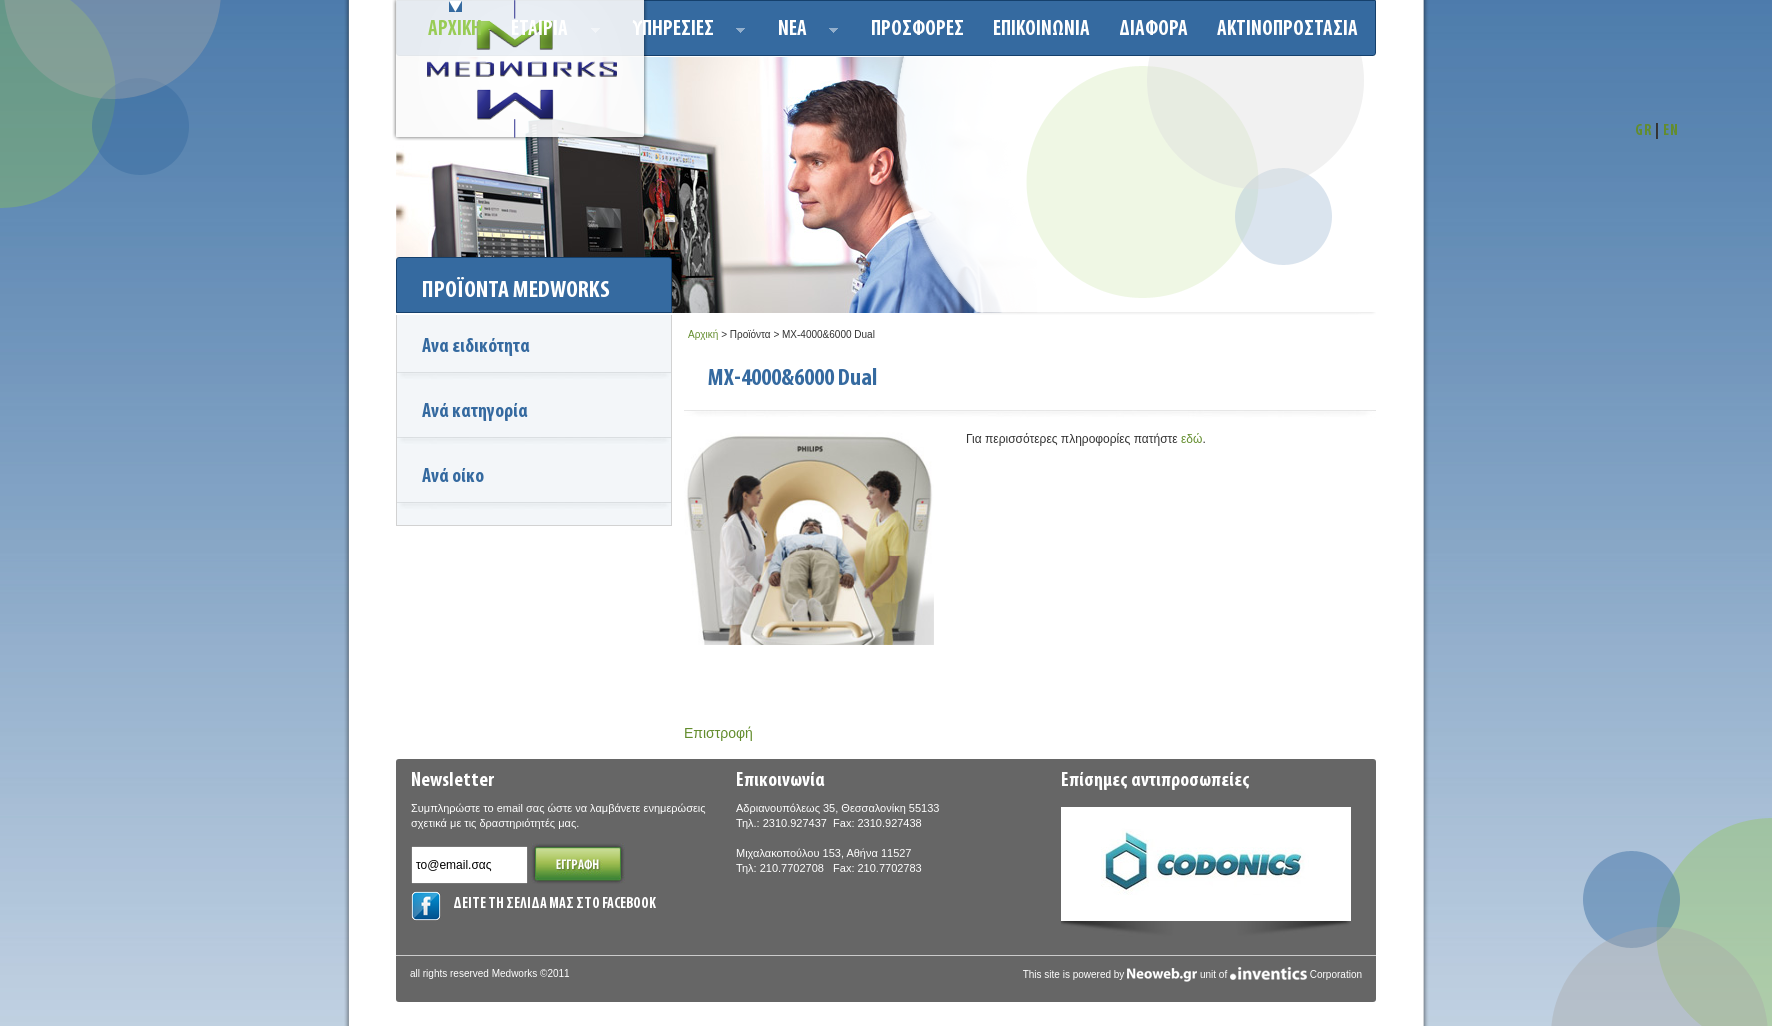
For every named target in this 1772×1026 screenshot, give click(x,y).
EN (1671, 131)
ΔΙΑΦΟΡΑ (1153, 29)
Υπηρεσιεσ (683, 32)
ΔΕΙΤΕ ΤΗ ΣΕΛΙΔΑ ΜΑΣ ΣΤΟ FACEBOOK (554, 904)
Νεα (802, 32)
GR (1643, 131)
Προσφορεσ (917, 29)
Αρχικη (455, 29)
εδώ (1191, 439)
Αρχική (703, 334)
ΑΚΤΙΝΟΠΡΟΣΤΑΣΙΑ (1287, 29)
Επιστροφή (718, 733)
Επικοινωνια (1041, 29)
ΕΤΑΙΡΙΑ (549, 32)
